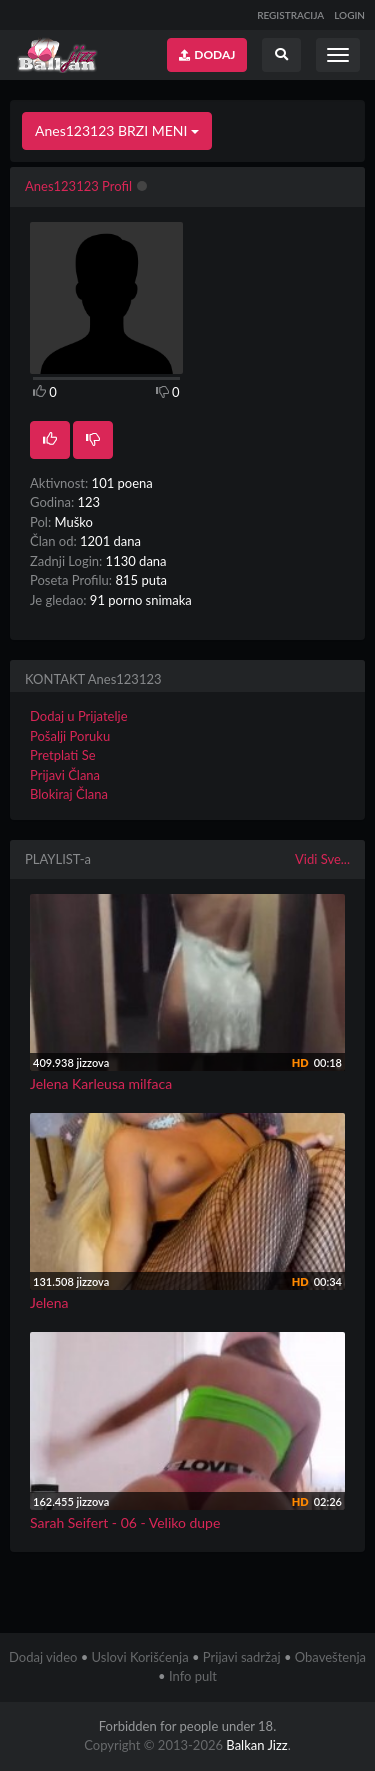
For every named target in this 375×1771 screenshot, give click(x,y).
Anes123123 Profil (78, 186)
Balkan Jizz (256, 1745)
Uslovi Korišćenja (140, 1657)
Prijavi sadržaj (242, 1657)
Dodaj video (43, 1657)
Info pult (193, 1676)
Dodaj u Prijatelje (79, 716)
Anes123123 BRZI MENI (117, 130)
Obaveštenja (330, 1657)
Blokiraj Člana (69, 794)
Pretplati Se (63, 755)
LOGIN (349, 15)
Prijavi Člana (65, 775)
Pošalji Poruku (70, 736)
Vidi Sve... (322, 859)
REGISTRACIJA (290, 15)
